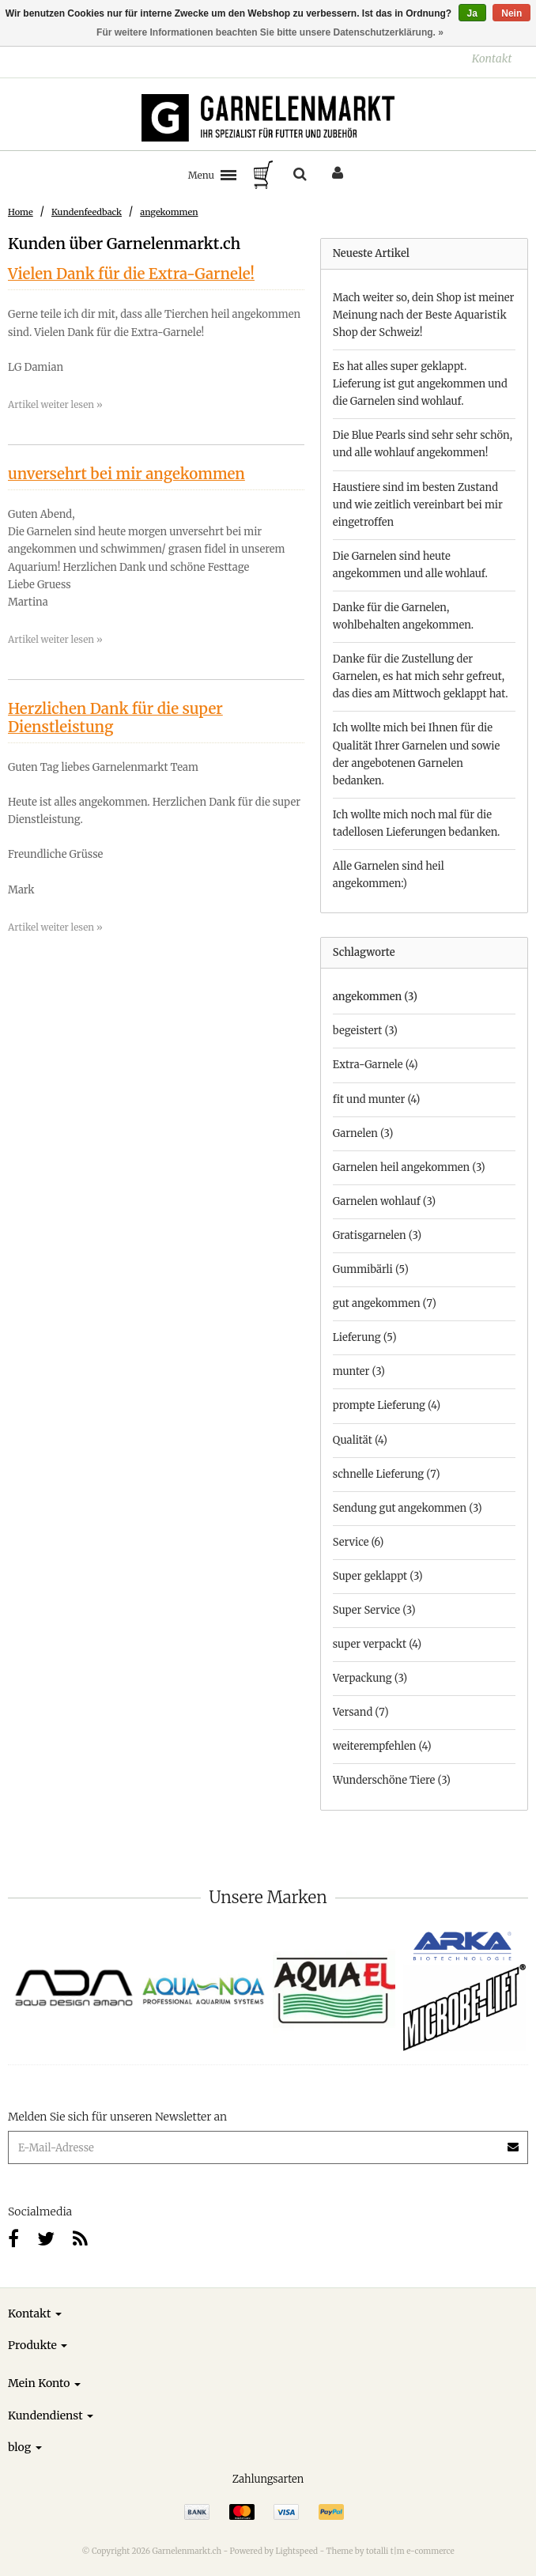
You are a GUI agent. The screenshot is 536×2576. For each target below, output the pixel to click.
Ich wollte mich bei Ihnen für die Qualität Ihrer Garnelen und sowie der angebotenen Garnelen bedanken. (416, 754)
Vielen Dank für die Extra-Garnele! (131, 274)
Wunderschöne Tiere (392, 1780)
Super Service (374, 1610)
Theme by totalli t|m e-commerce (391, 2551)
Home (20, 211)
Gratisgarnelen (377, 1235)
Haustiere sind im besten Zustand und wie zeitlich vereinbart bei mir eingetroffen (418, 505)
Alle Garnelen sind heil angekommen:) (388, 874)
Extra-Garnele (375, 1064)
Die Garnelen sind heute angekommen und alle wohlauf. (410, 565)
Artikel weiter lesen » (55, 404)
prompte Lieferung (386, 1405)
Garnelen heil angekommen (409, 1167)
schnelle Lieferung (386, 1474)
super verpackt (377, 1644)
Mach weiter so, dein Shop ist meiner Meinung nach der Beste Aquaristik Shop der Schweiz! (424, 315)
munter (359, 1371)
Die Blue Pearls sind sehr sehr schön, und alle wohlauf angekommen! (422, 444)
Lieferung (365, 1337)
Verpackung (370, 1678)
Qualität (360, 1440)
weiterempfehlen (382, 1746)
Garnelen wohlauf (384, 1201)
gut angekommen (384, 1303)
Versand (361, 1712)
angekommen (169, 211)
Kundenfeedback (86, 211)
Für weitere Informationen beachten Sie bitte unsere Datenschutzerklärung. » (270, 32)
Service (358, 1542)
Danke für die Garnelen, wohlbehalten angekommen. (403, 616)
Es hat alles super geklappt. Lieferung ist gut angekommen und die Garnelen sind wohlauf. (420, 384)
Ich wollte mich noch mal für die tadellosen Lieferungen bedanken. (416, 823)
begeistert (365, 1030)
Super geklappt (378, 1576)
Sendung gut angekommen (407, 1508)
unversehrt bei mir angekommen (126, 474)
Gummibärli (371, 1269)
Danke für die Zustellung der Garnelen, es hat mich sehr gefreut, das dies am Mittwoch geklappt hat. (420, 676)
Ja (472, 13)
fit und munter (377, 1099)
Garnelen (363, 1133)
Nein (511, 13)
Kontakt (492, 58)
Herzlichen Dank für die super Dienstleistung (115, 718)
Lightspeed (296, 2551)
